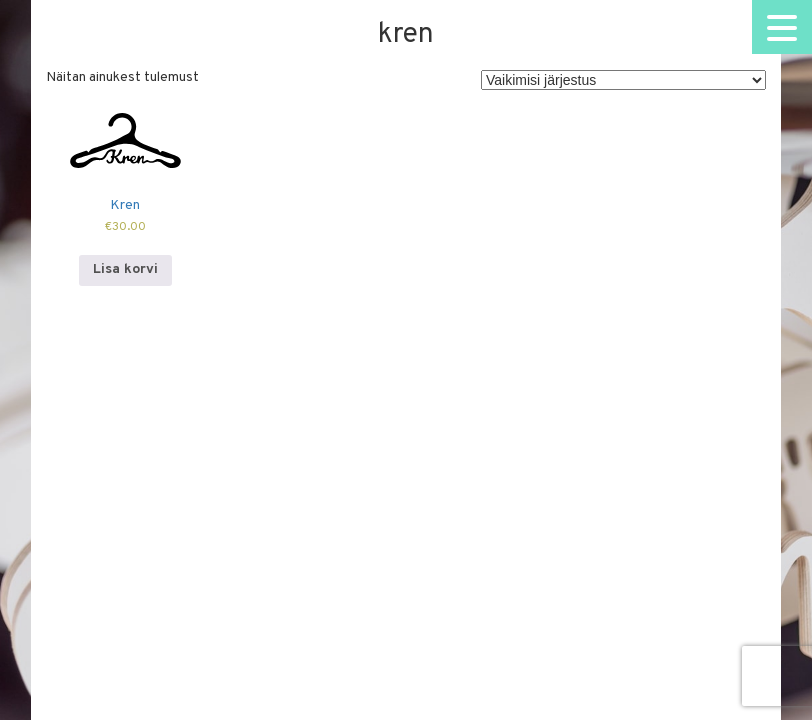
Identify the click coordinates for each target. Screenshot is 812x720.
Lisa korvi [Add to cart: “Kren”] (125, 269)
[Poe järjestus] (623, 80)
